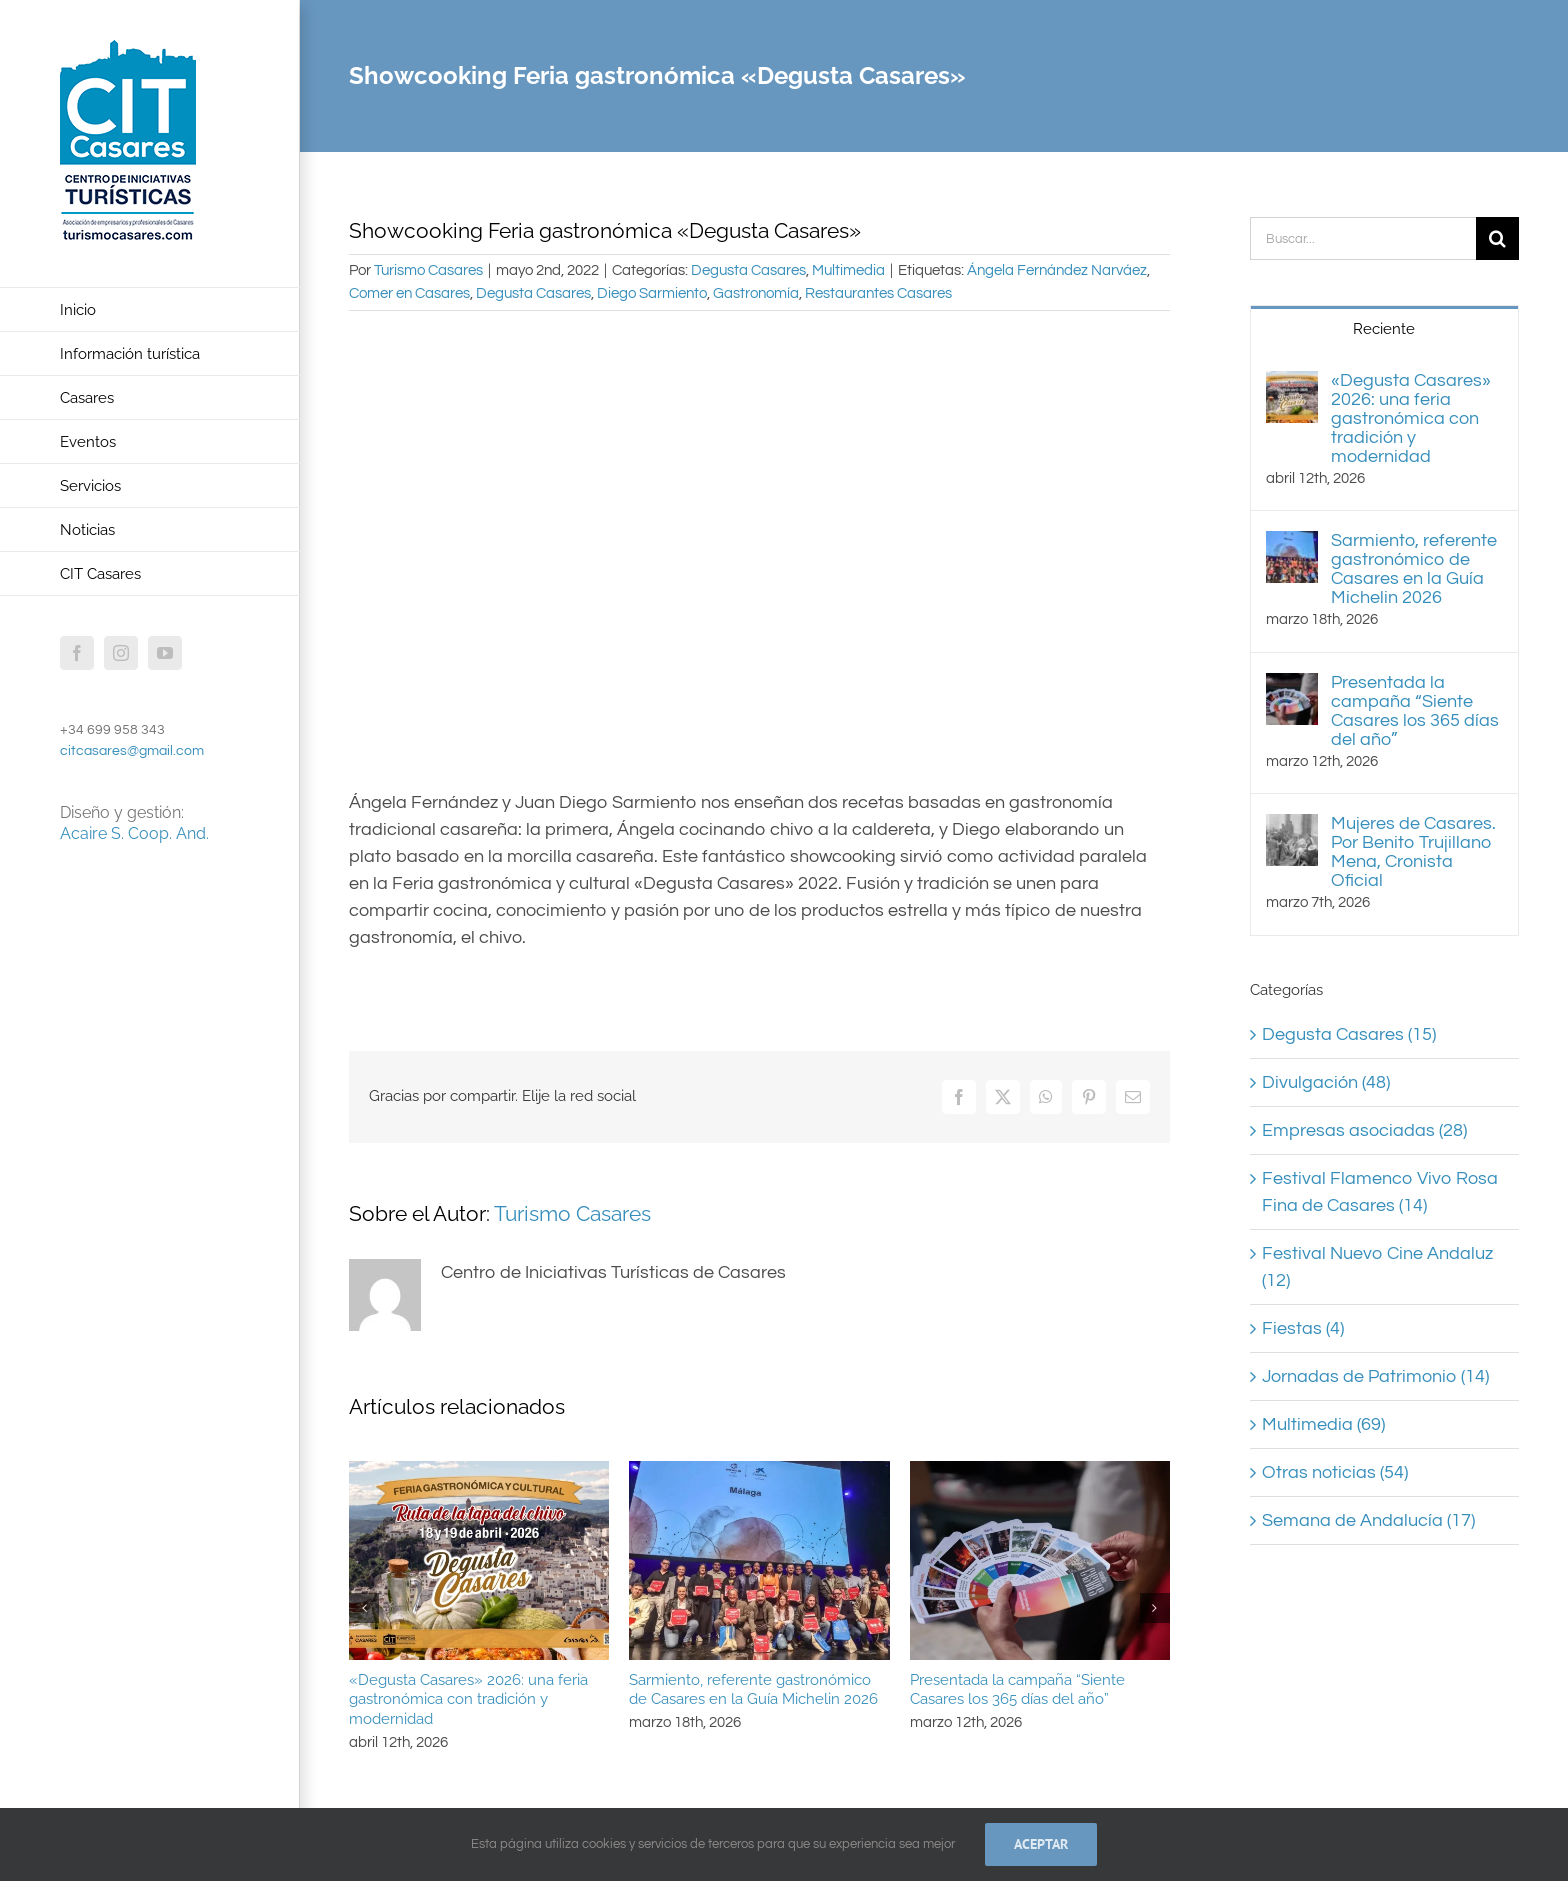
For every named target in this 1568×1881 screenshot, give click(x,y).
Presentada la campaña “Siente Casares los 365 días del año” (1017, 1690)
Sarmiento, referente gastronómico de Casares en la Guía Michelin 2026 (753, 1690)
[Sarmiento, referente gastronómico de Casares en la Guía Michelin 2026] (1292, 544)
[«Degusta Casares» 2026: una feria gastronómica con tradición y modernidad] (1292, 384)
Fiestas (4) (1303, 1328)
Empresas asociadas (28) (1364, 1130)
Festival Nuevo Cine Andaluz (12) (1377, 1267)
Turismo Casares (428, 270)
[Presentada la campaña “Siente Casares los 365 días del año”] (1292, 686)
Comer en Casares (409, 293)
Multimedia (848, 270)
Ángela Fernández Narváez (1057, 270)
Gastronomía (756, 293)
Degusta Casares (748, 270)
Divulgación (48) (1326, 1082)
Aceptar (1041, 1844)
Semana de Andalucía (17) (1368, 1520)
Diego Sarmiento (652, 293)
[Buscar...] (1363, 238)
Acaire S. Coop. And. (134, 833)
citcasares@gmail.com (132, 751)
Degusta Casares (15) (1349, 1034)
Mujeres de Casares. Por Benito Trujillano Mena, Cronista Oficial (1413, 852)
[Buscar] (1497, 238)
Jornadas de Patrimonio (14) (1375, 1376)
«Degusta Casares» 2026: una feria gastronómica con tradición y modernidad (468, 1700)
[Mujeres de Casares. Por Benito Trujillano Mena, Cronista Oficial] (1292, 827)
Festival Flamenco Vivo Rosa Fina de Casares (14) (1380, 1192)
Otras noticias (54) (1335, 1472)
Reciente (1384, 329)
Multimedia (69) (1323, 1424)
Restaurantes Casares (878, 293)
